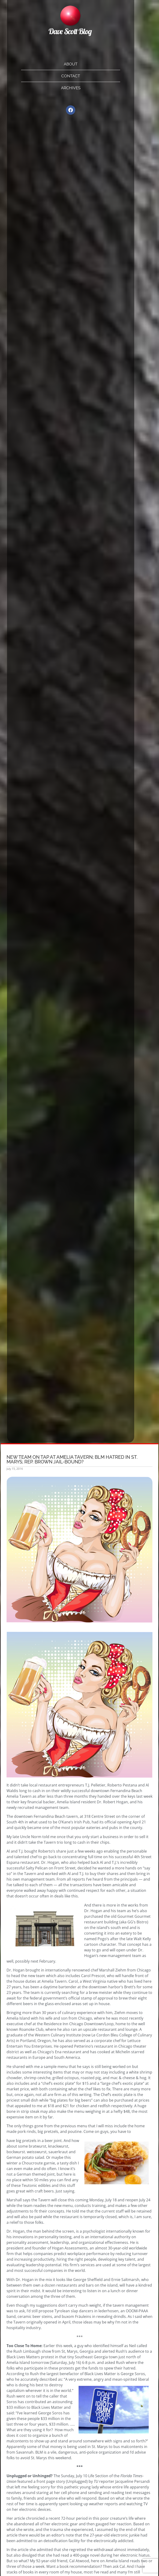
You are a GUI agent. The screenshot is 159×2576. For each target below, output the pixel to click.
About (70, 64)
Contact (70, 76)
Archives (70, 87)
